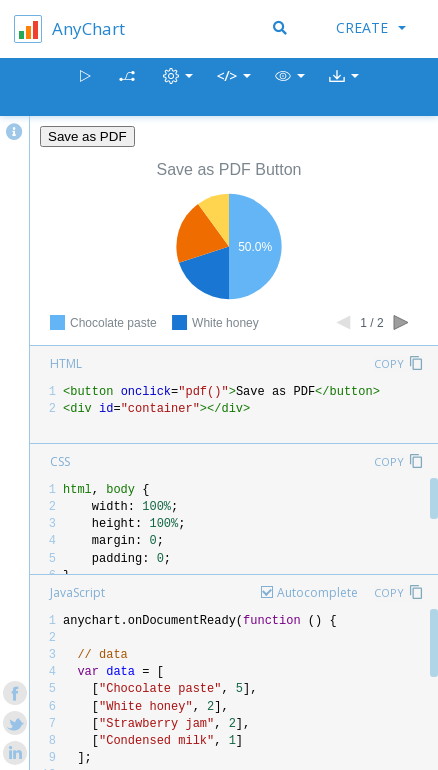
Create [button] (371, 27)
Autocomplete (317, 592)
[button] (290, 87)
